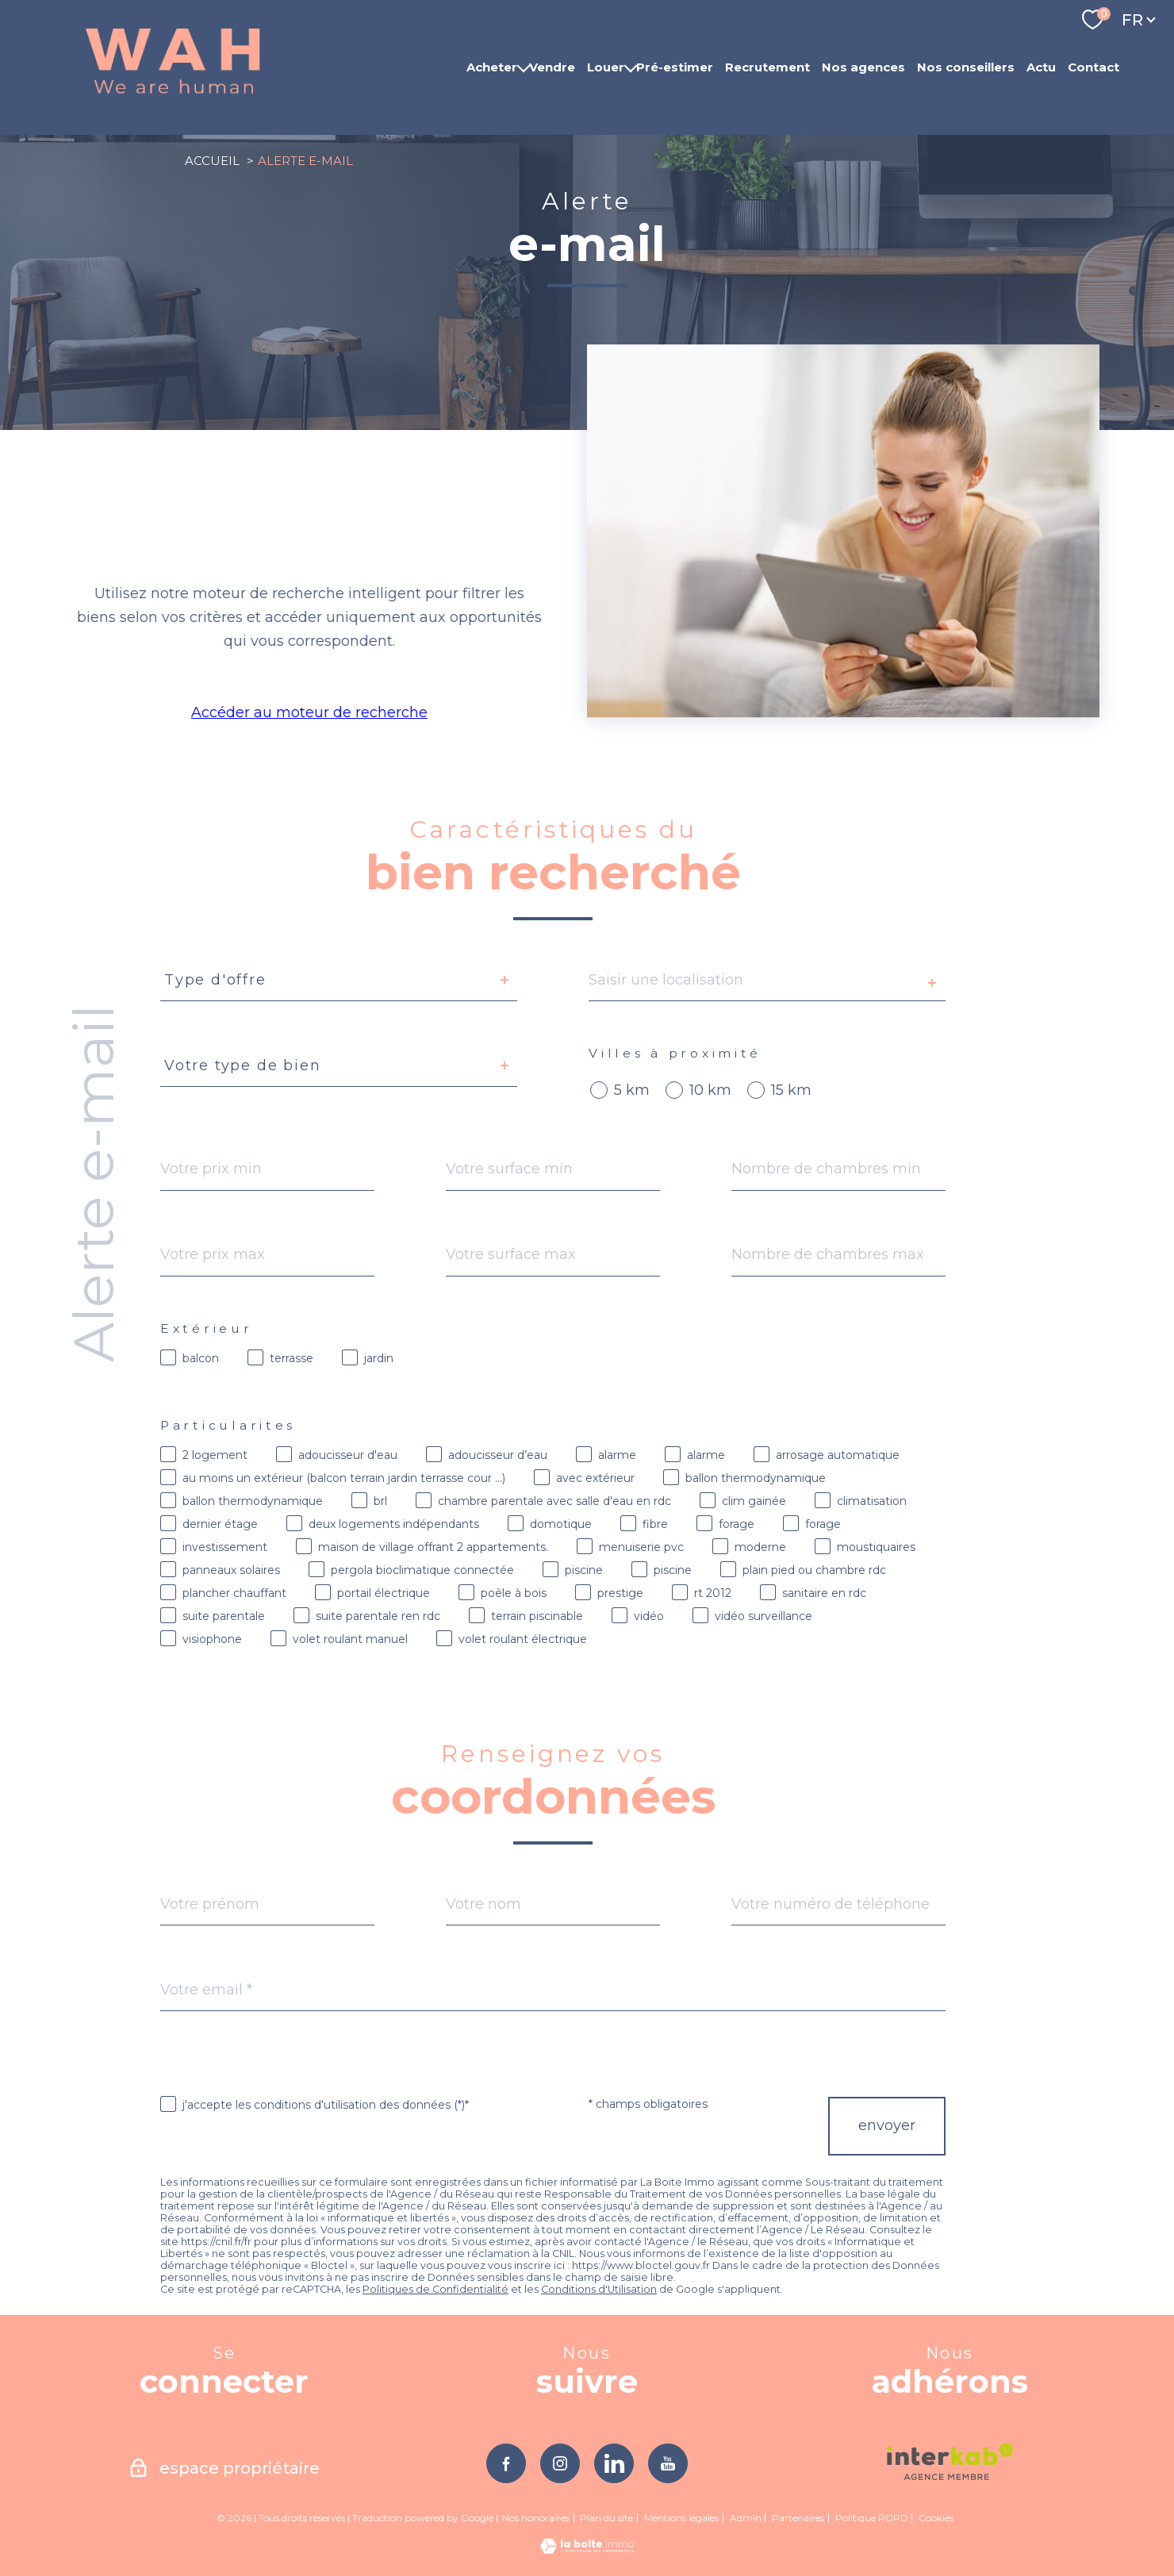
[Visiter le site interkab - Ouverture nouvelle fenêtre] (950, 2462)
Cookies (936, 2518)
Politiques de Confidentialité (435, 2289)
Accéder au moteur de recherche (307, 712)
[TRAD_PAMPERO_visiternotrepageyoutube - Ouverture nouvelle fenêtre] (668, 2463)
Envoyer (886, 2126)
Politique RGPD (871, 2518)
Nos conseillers (966, 67)
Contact (1093, 67)
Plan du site (606, 2518)
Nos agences (863, 67)
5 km (632, 1090)
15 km (791, 1090)
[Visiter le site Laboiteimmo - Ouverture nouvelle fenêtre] (587, 2549)
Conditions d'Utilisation (599, 2289)
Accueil (212, 160)
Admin (746, 2518)
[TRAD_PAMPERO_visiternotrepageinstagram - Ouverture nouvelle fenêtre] (560, 2463)
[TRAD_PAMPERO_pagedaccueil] (173, 93)
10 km (710, 1090)
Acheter (491, 67)
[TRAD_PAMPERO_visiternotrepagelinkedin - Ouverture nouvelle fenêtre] (614, 2463)
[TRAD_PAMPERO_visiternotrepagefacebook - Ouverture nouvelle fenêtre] (506, 2463)
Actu (1041, 67)
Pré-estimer (674, 67)
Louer (605, 67)
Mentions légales (681, 2518)
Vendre (552, 67)
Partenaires (798, 2518)
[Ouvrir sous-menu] (523, 67)
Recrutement (767, 67)
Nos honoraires (536, 2518)
